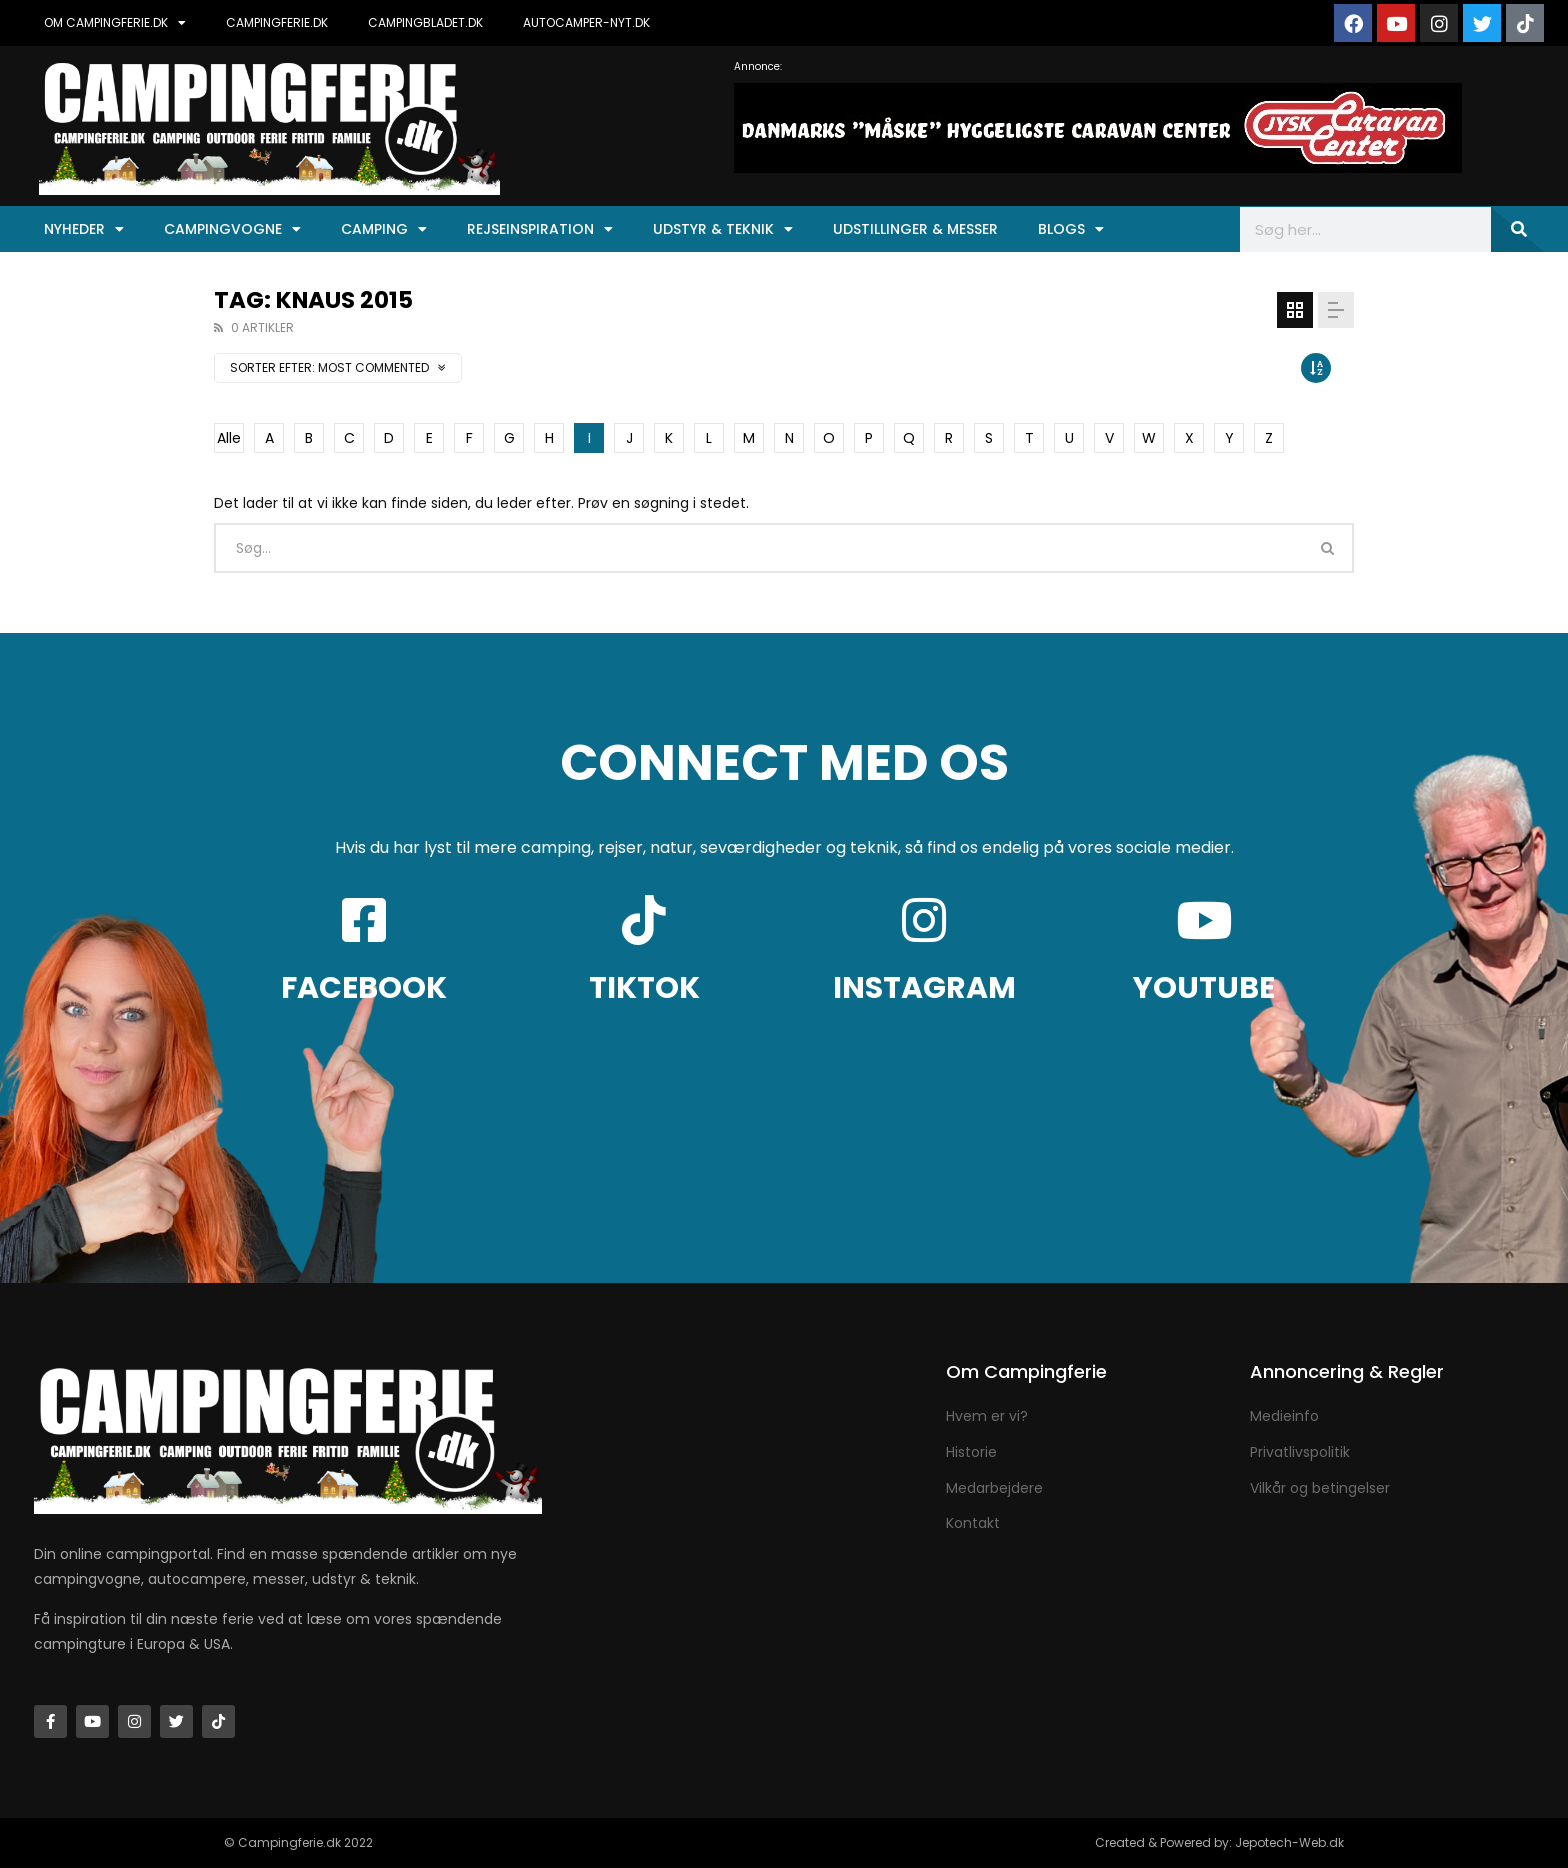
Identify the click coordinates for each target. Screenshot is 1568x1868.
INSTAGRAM (924, 988)
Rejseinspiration (540, 229)
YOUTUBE (1204, 988)
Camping (384, 229)
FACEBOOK (364, 988)
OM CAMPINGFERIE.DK (115, 23)
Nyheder (84, 229)
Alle (229, 438)
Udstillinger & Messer (915, 229)
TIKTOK (644, 988)
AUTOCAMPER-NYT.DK (586, 22)
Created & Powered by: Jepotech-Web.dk (1219, 1842)
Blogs (1071, 229)
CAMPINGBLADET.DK (425, 22)
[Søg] (1517, 229)
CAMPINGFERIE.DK (277, 22)
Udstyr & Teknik (723, 229)
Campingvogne (232, 229)
